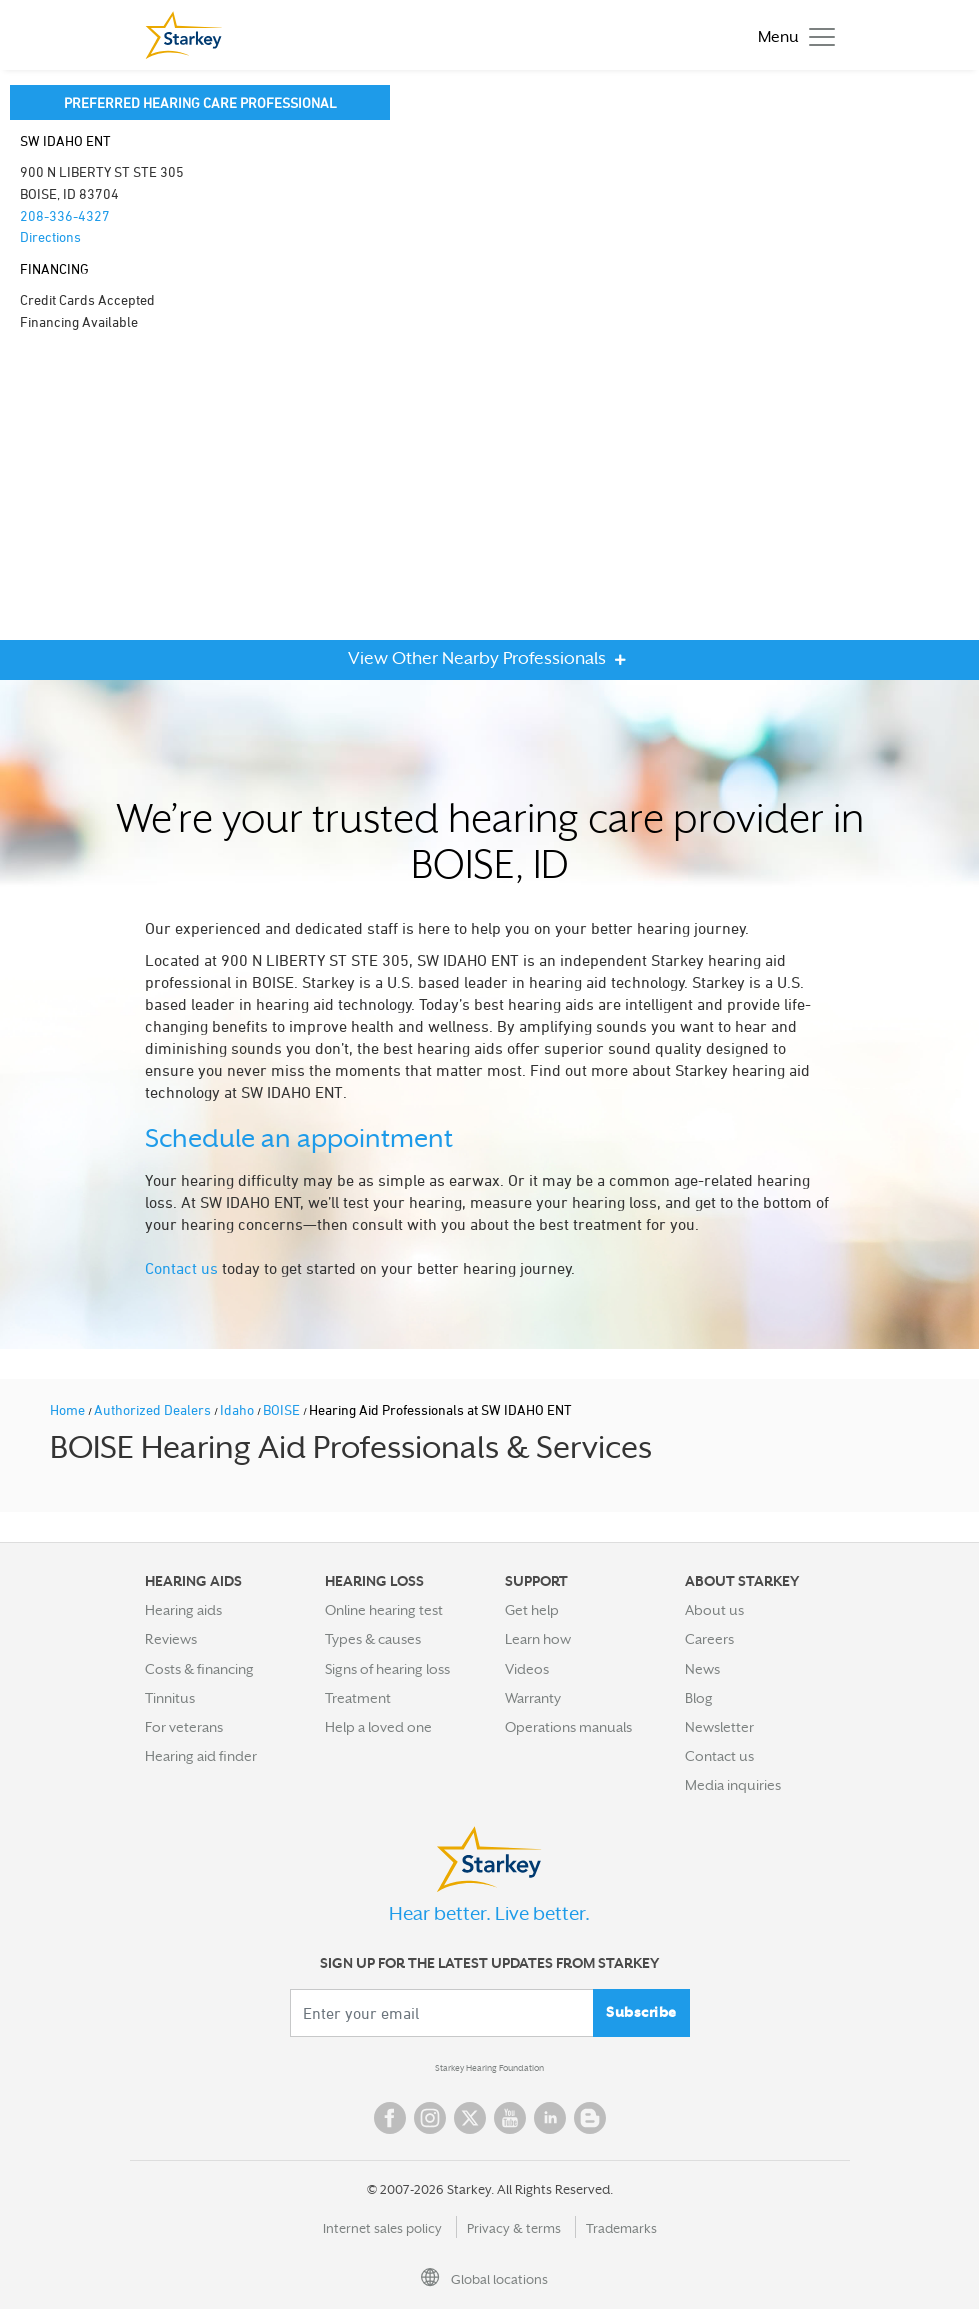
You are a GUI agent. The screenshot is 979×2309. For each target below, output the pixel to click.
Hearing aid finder (201, 1756)
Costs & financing (199, 1669)
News (702, 1669)
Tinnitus (170, 1698)
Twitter (470, 2118)
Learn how (538, 1639)
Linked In (550, 2118)
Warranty (533, 1698)
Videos (527, 1669)
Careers (709, 1639)
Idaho (238, 1409)
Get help (532, 1610)
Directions (50, 236)
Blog (699, 1698)
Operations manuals (568, 1727)
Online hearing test (384, 1610)
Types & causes (373, 1639)
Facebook (390, 2118)
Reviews (171, 1639)
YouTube (510, 2118)
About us (714, 1610)
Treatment (358, 1698)
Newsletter (719, 1727)
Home (69, 1409)
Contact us (181, 1268)
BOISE (283, 1409)
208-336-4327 (65, 215)
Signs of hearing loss (387, 1669)
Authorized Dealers (154, 1409)
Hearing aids (183, 1610)
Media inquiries (733, 1785)
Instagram (430, 2118)
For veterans (184, 1727)
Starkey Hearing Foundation (489, 2068)
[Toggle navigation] (791, 35)
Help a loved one (378, 1727)
